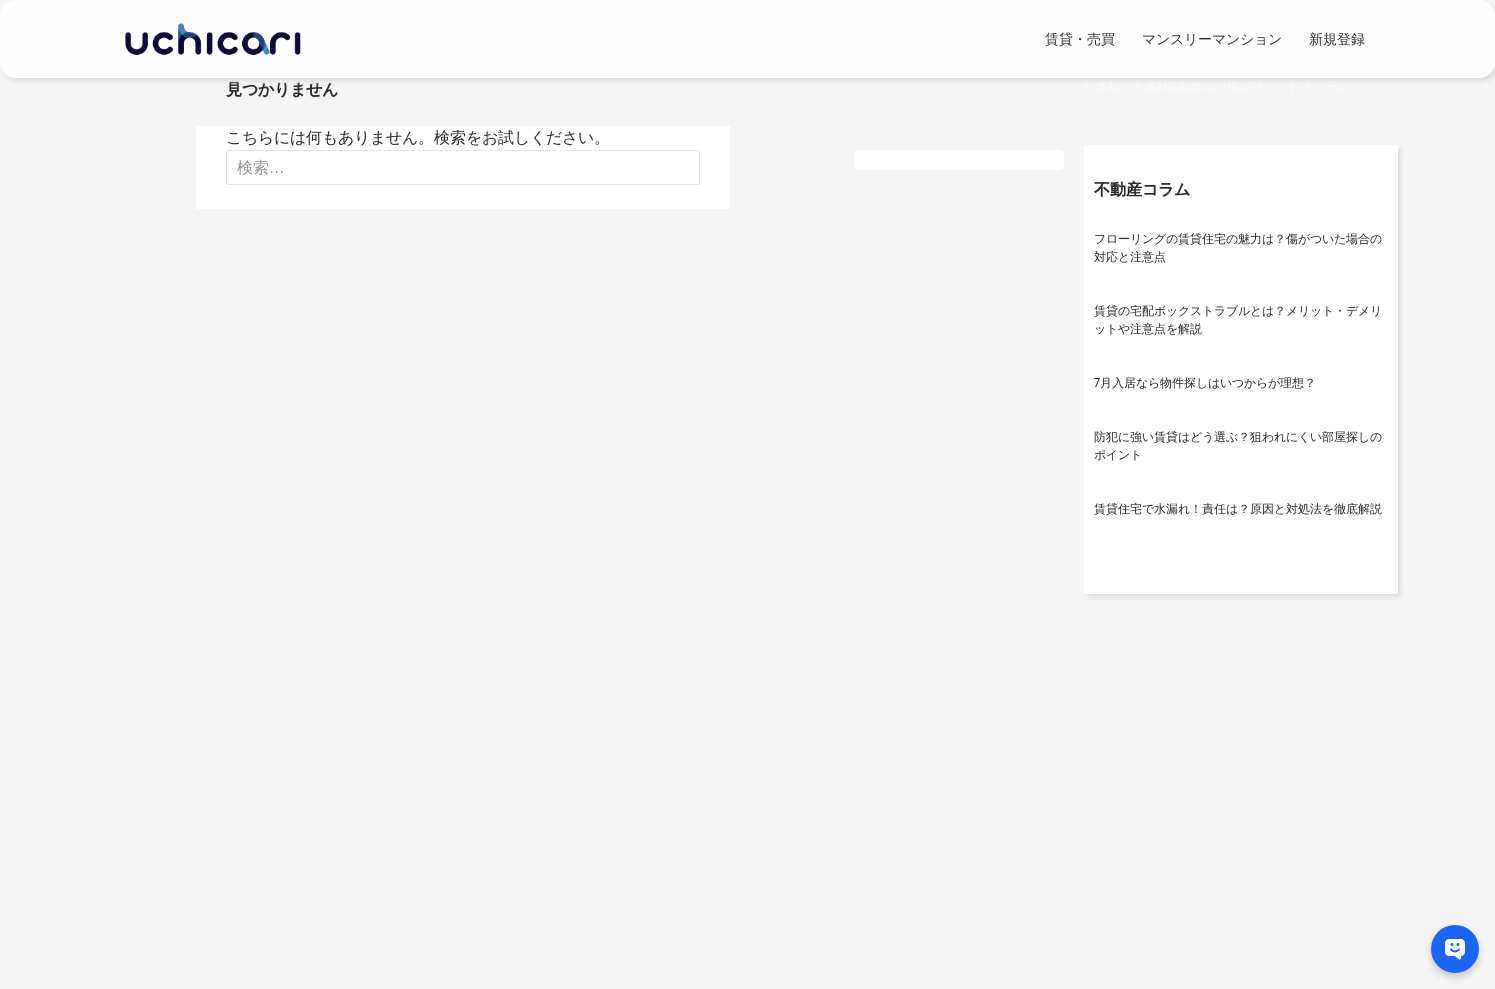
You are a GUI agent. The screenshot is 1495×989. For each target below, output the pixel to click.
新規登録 (1337, 39)
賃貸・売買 (1080, 39)
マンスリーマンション (1212, 39)
